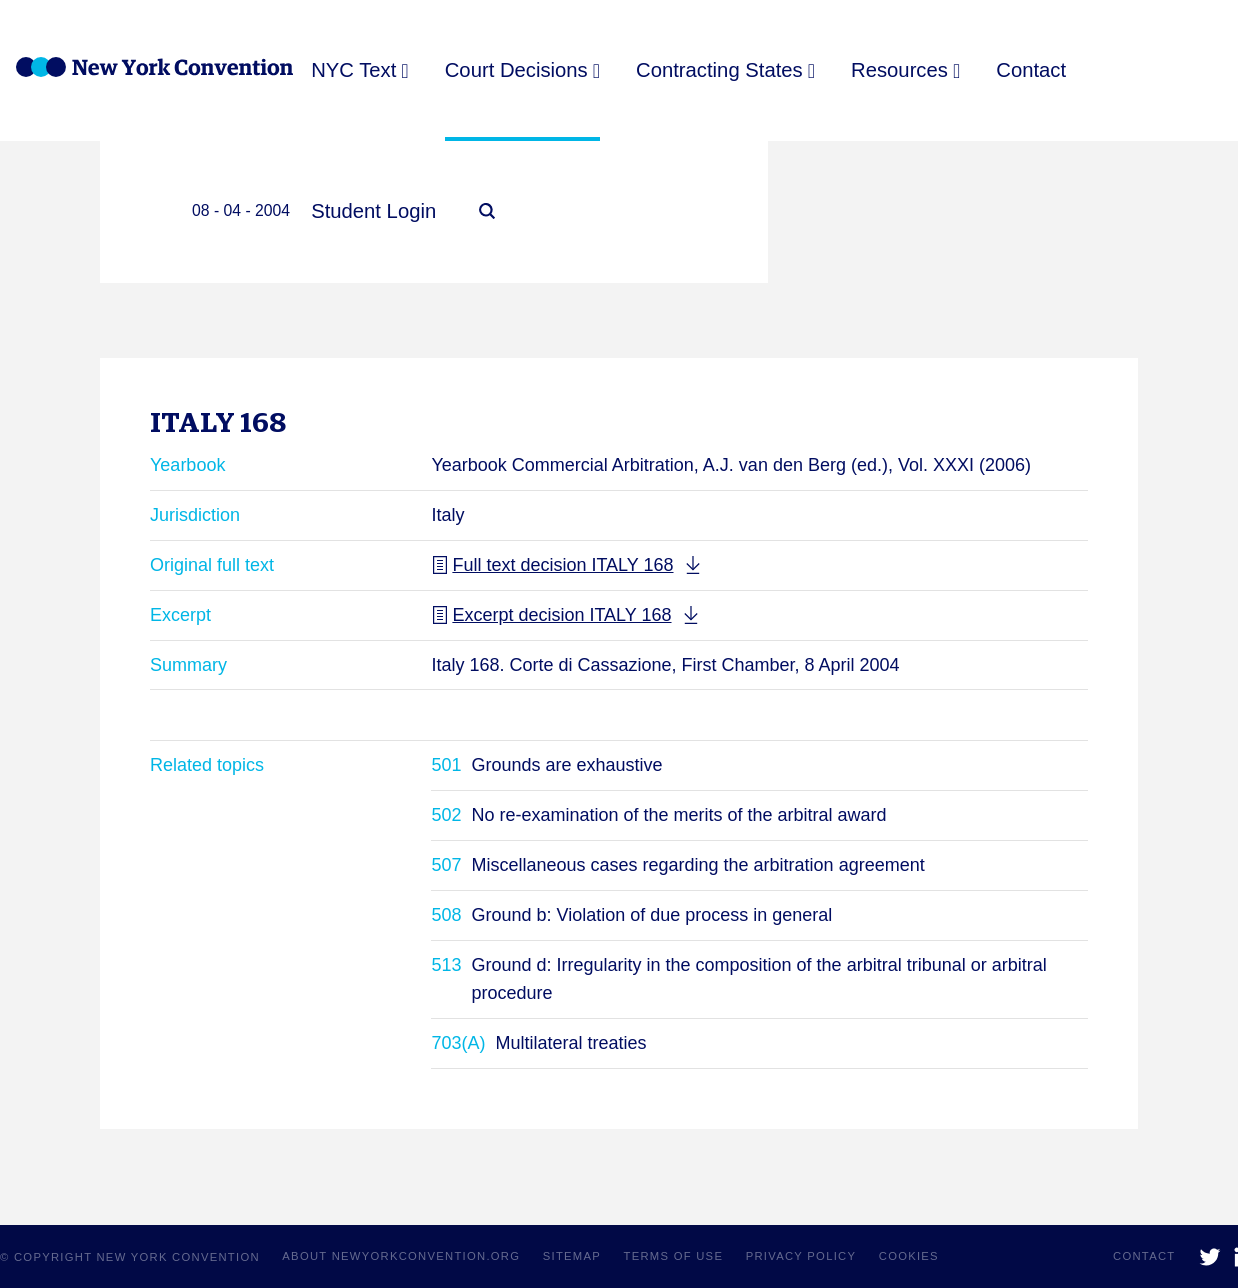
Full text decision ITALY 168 (552, 565)
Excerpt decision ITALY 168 (551, 615)
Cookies (909, 1256)
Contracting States (718, 70)
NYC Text (353, 70)
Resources (898, 70)
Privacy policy (801, 1256)
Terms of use (674, 1256)
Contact (1030, 70)
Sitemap (572, 1256)
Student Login (373, 211)
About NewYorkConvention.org (401, 1256)
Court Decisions (515, 70)
